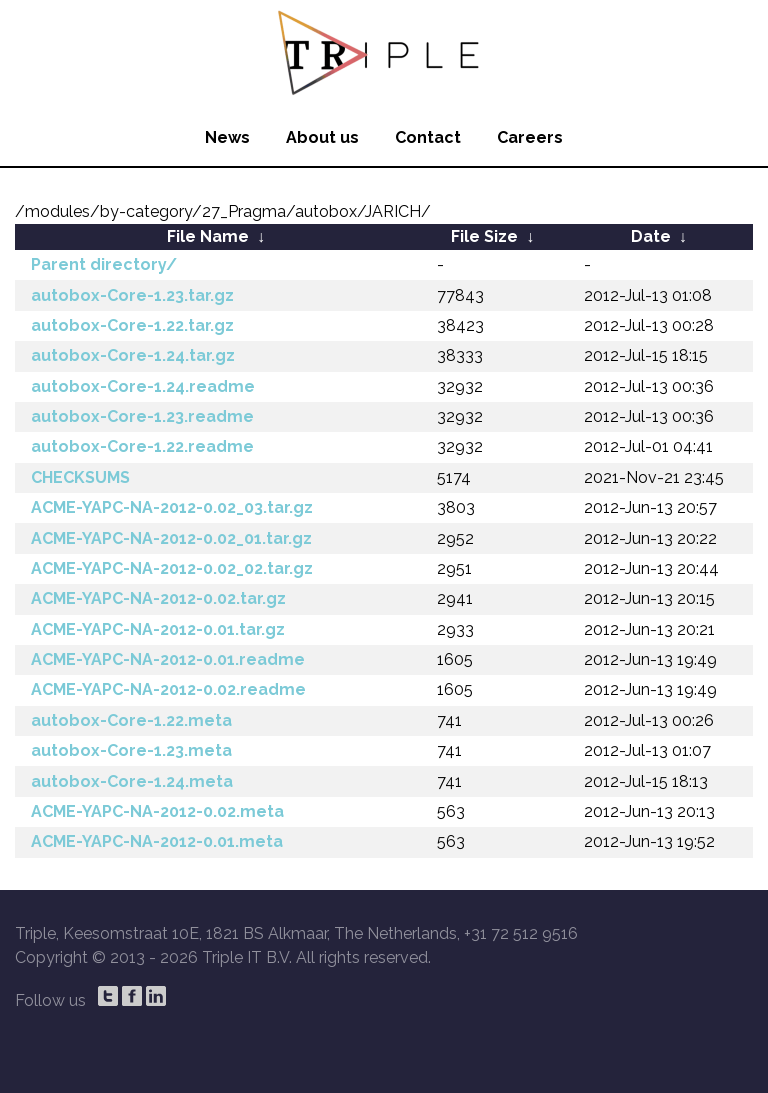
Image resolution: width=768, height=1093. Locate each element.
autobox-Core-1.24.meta (132, 781)
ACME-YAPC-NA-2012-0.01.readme (168, 659)
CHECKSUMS (80, 477)
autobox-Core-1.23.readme (142, 416)
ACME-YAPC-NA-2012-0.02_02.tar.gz (172, 568)
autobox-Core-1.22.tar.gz (132, 325)
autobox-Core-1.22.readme (142, 446)
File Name (208, 236)
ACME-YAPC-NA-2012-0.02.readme (168, 689)
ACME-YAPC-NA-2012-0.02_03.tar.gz (172, 507)
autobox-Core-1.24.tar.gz (133, 355)
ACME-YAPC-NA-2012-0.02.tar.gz (158, 598)
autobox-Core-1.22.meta (131, 720)
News (227, 137)
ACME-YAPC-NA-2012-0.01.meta (157, 841)
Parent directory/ (104, 264)
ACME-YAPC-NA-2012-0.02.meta (157, 811)
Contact (428, 137)
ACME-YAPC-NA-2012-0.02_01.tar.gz (171, 538)
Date (651, 236)
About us (322, 137)
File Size (484, 236)
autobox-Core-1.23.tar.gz (132, 295)
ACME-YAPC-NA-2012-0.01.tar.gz (158, 629)
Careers (530, 137)
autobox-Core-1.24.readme (143, 386)
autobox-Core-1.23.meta (131, 750)
